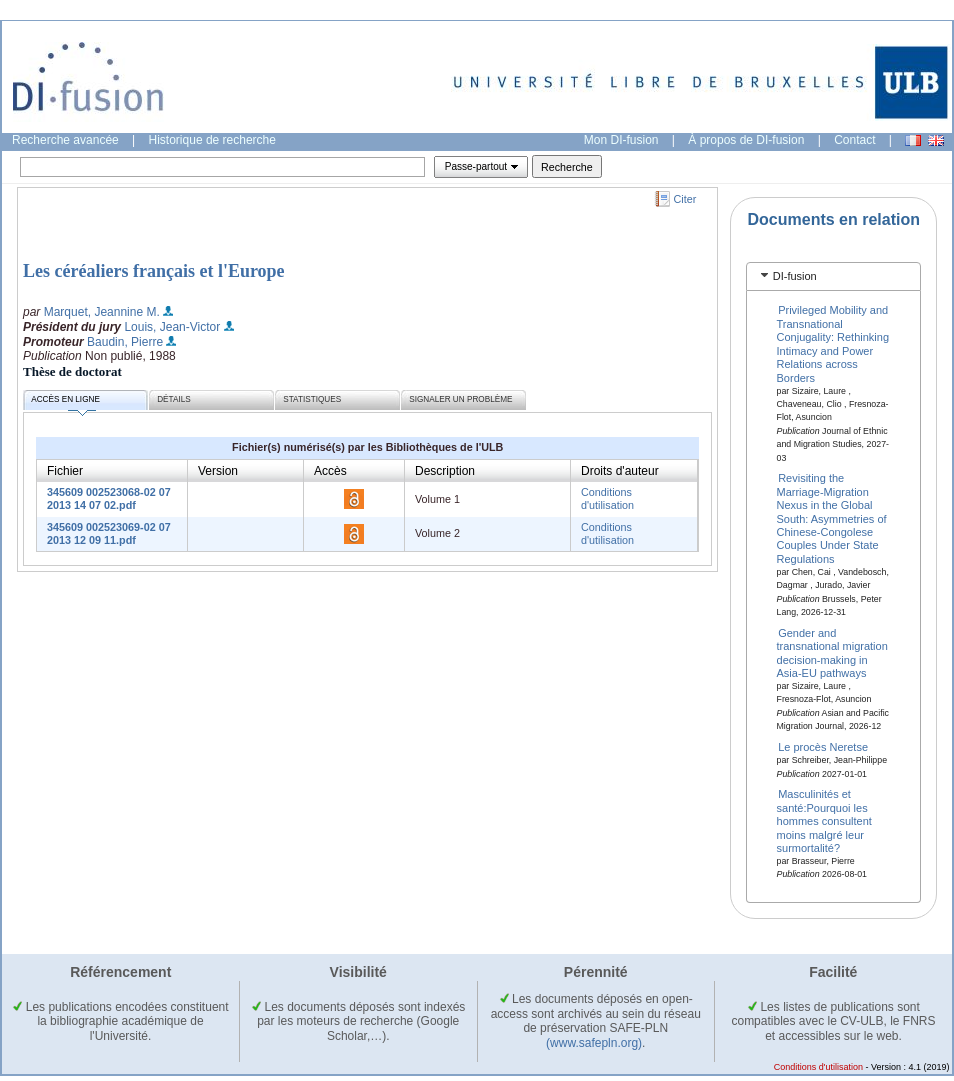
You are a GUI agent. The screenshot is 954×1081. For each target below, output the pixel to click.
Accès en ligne (65, 402)
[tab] (833, 276)
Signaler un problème (460, 399)
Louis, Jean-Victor (172, 327)
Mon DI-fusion (621, 140)
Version (218, 471)
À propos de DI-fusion (746, 140)
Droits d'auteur (620, 471)
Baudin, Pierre (125, 342)
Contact (854, 140)
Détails (174, 399)
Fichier (65, 471)
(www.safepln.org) (594, 1043)
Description (445, 471)
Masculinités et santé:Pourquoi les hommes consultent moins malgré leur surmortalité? (824, 821)
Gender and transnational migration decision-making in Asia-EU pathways (832, 652)
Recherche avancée (65, 140)
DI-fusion (795, 276)
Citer (685, 199)
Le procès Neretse (823, 747)
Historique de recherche (212, 140)
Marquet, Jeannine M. (102, 312)
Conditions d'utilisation (607, 498)
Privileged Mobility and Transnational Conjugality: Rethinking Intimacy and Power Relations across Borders (833, 343)
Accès (330, 471)
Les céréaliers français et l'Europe (154, 271)
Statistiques (312, 399)
